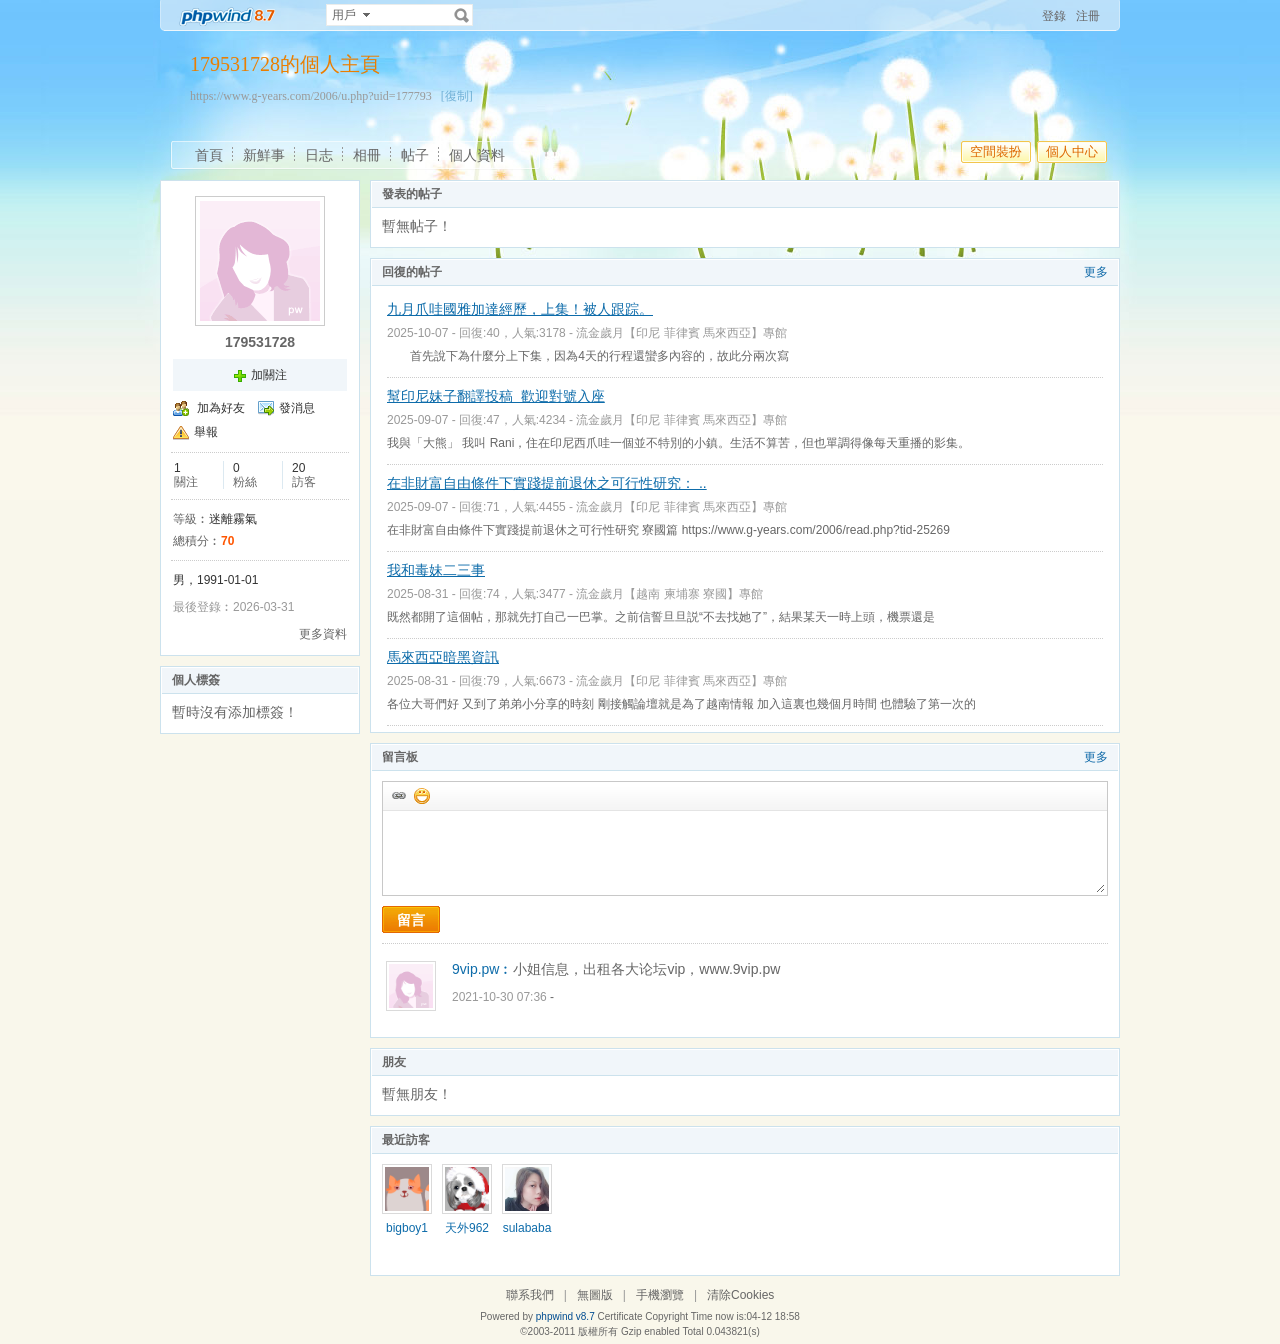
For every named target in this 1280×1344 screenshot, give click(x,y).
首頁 (209, 155)
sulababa (527, 1228)
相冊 (367, 155)
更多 (1096, 272)
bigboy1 (407, 1228)
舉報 (206, 432)
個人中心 (1072, 151)
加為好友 (221, 408)
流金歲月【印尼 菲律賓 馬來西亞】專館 (681, 333)
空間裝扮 (996, 151)
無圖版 (595, 1295)
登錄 (1054, 16)
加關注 (269, 375)
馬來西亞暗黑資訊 (443, 657)
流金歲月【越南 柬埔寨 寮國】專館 (669, 594)
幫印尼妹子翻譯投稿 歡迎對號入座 (496, 396)
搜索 (462, 15)
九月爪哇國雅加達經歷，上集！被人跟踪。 (520, 309)
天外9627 (467, 1235)
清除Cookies (740, 1295)
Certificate (619, 1316)
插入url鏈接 (398, 795)
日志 (319, 155)
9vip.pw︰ (482, 969)
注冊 (1088, 16)
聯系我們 (530, 1295)
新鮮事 (264, 155)
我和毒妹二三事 (436, 570)
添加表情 (421, 795)
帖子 (415, 155)
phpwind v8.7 (565, 1316)
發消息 (297, 408)
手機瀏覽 (660, 1295)
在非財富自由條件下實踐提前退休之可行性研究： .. (547, 483)
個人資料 (477, 155)
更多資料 (323, 634)
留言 (411, 920)
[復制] (457, 96)
